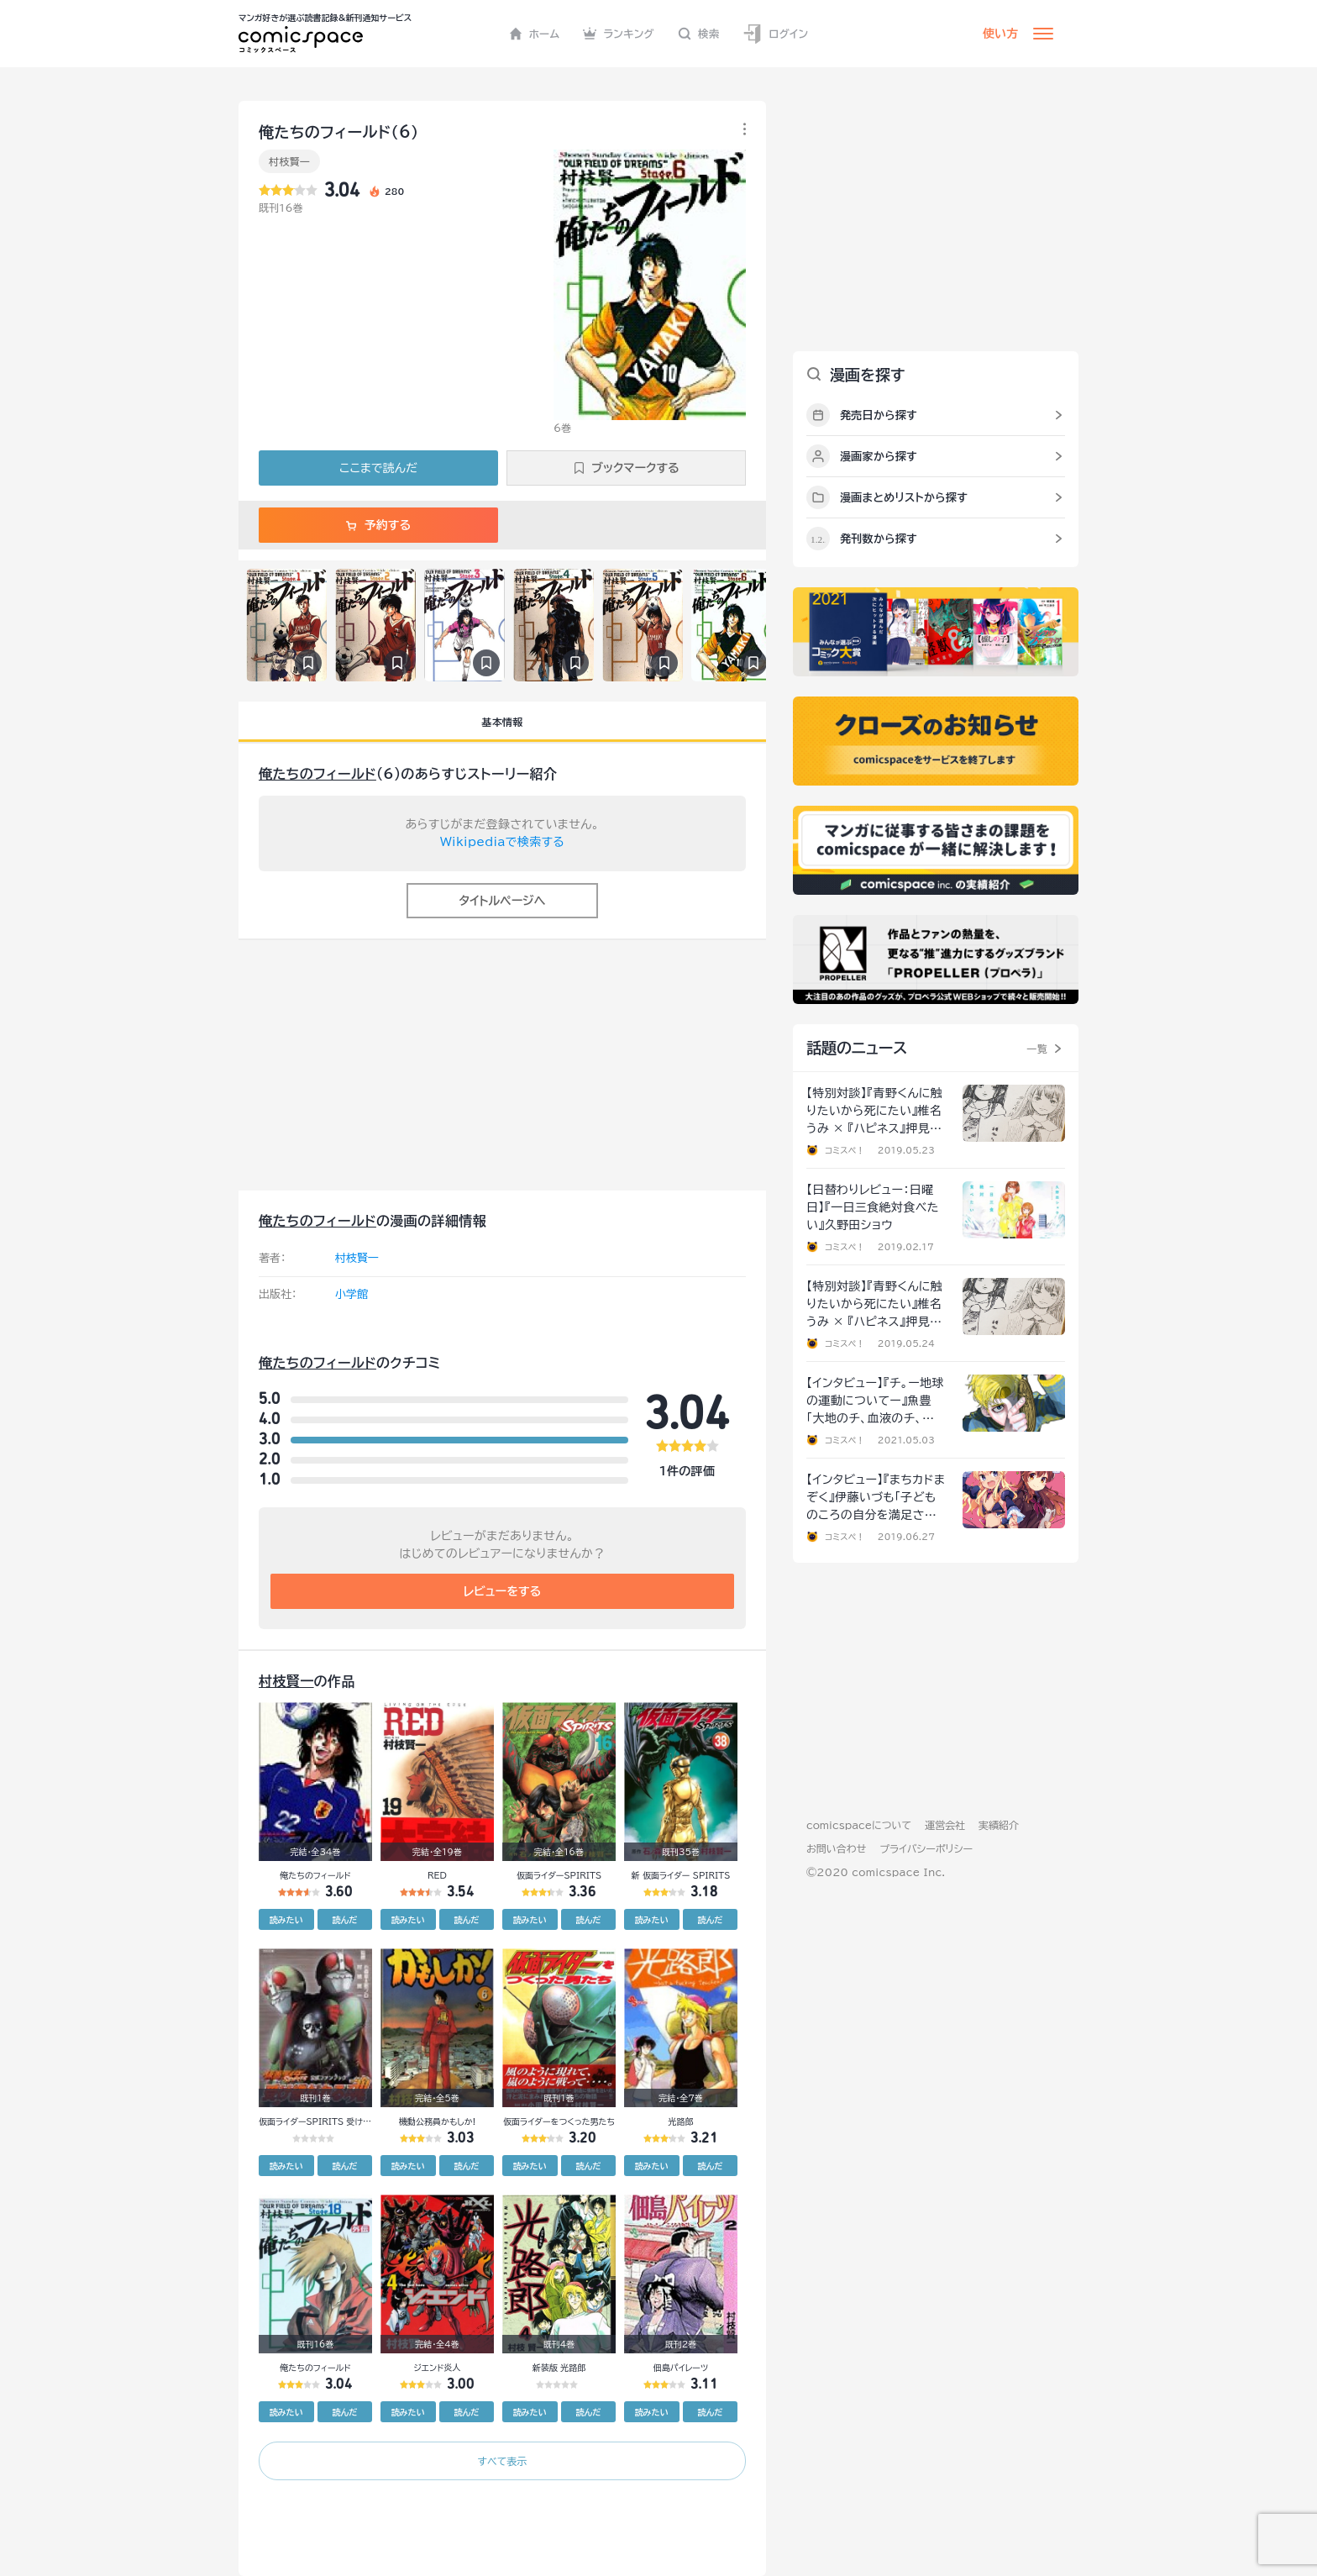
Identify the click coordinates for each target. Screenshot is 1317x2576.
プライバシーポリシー (926, 1848)
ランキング (618, 33)
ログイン (775, 34)
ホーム (534, 33)
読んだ (344, 1920)
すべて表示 (502, 2461)
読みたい (286, 1920)
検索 (699, 33)
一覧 (1036, 1049)
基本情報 (501, 722)
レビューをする (503, 1591)
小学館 (351, 1294)
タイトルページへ (502, 901)
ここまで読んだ (378, 468)
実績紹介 (999, 1825)
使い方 (1000, 33)
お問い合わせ (836, 1848)
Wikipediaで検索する (502, 842)
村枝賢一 (289, 161)
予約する (378, 525)
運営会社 (945, 1825)
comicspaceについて (858, 1825)
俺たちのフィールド (317, 774)
